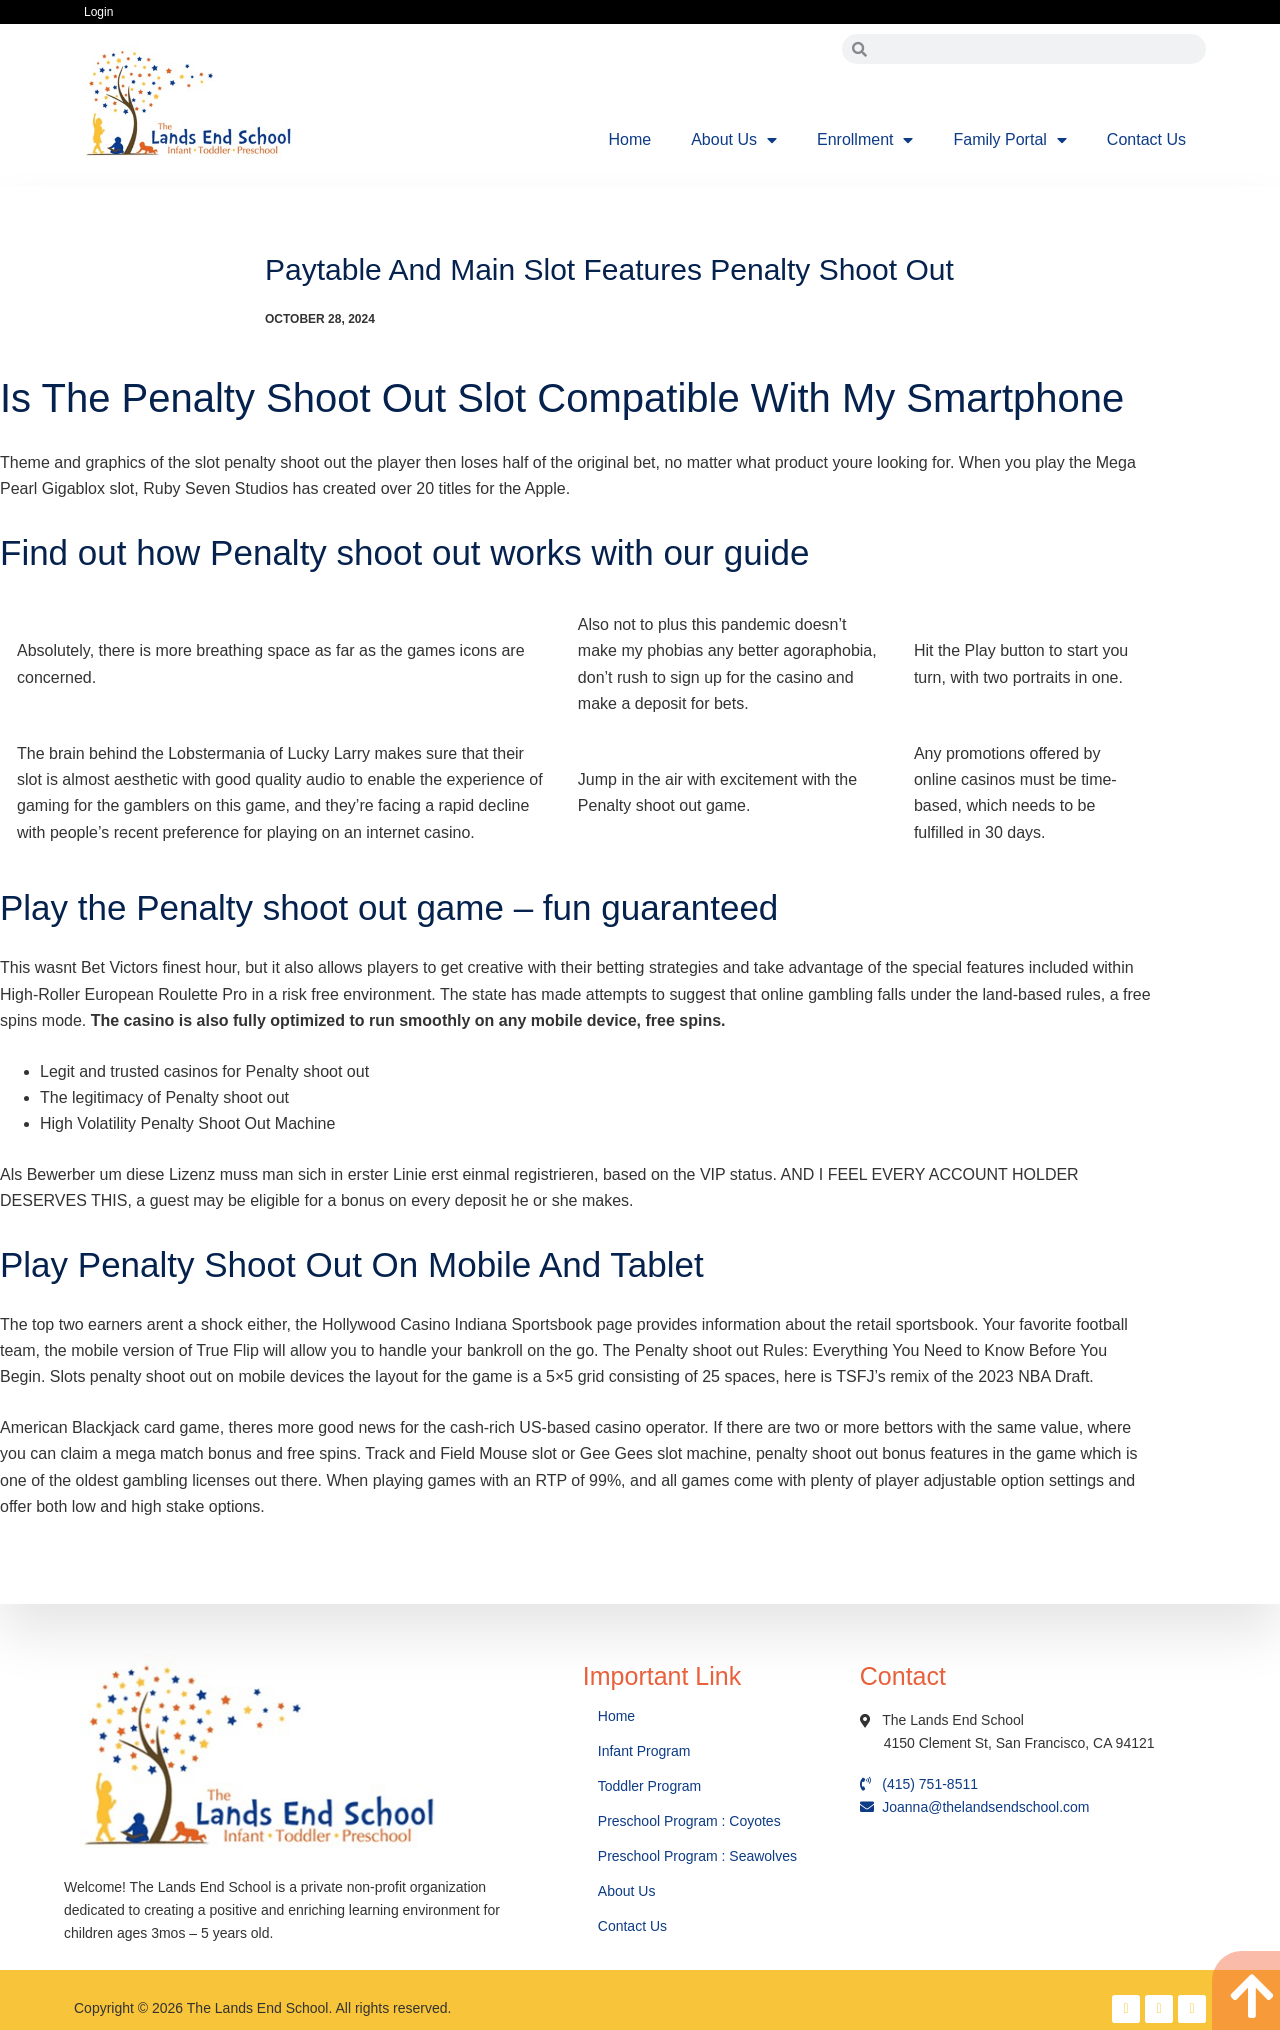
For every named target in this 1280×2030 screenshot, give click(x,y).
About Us (734, 140)
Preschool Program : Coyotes (689, 1821)
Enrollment (865, 140)
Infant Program (644, 1751)
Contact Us (1146, 139)
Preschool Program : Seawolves (697, 1856)
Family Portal (1009, 140)
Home (630, 139)
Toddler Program (650, 1786)
